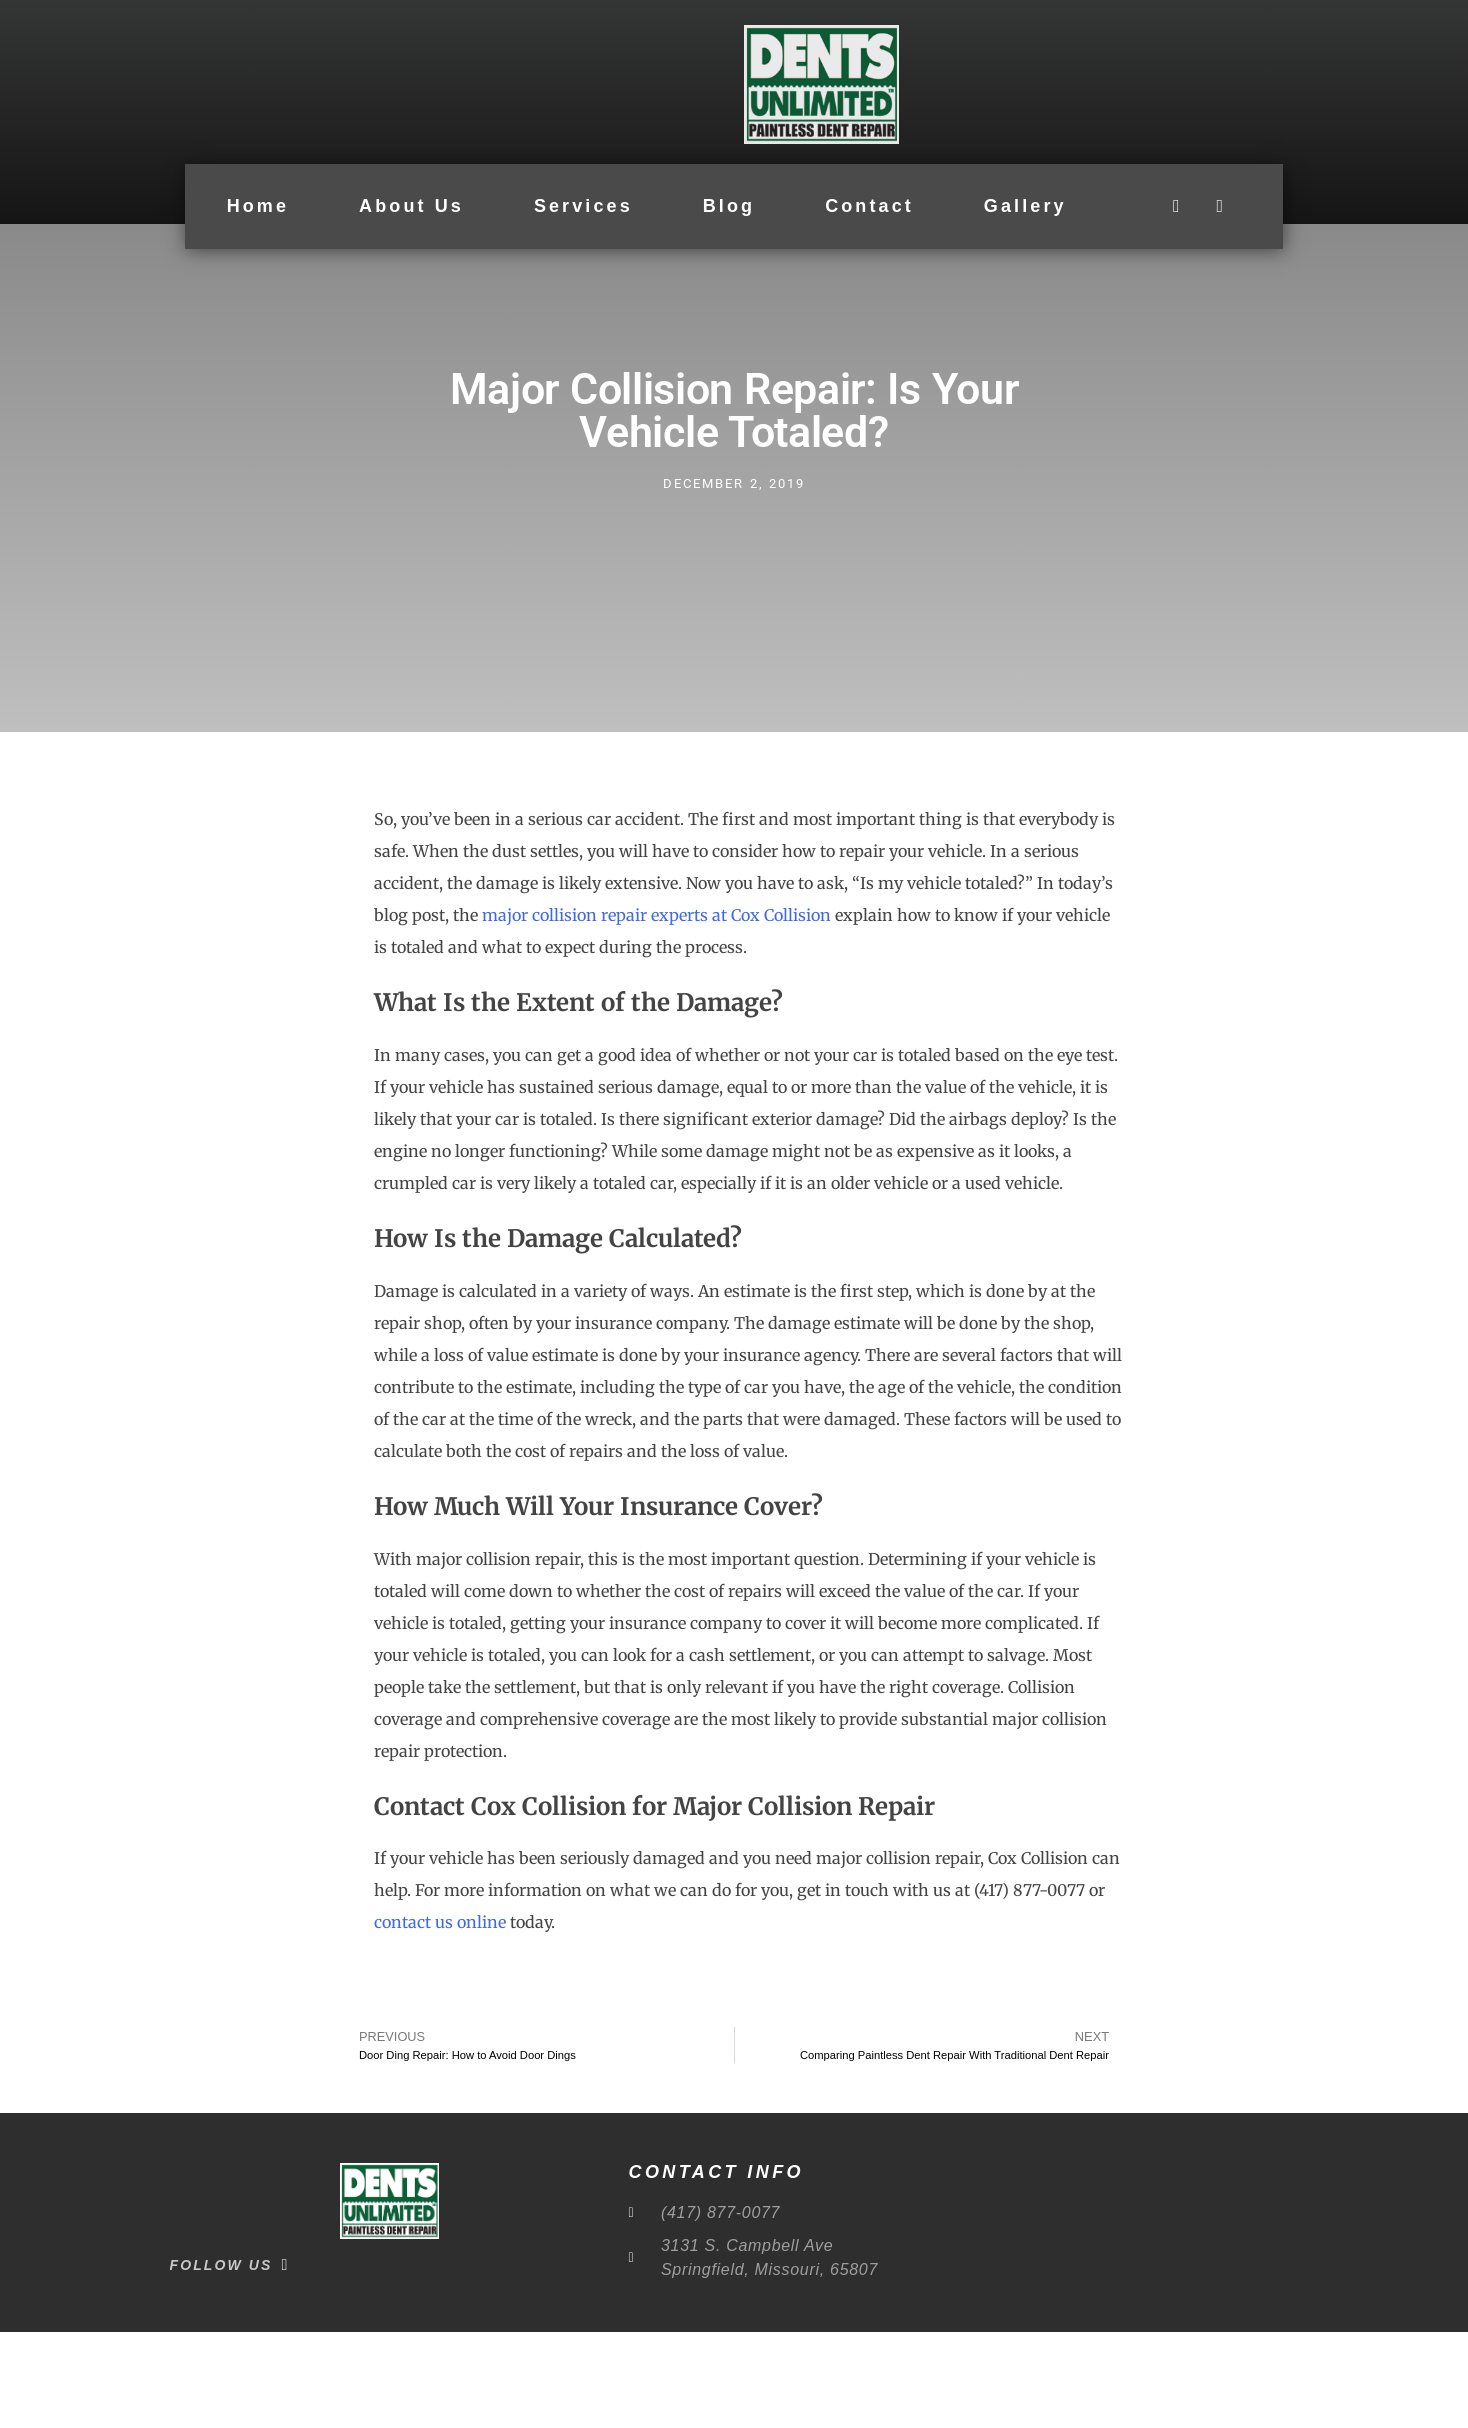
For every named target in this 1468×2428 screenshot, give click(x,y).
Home (258, 207)
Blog (729, 207)
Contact (869, 207)
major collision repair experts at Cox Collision (656, 1010)
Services (583, 207)
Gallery (1025, 207)
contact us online (440, 2018)
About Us (411, 207)
